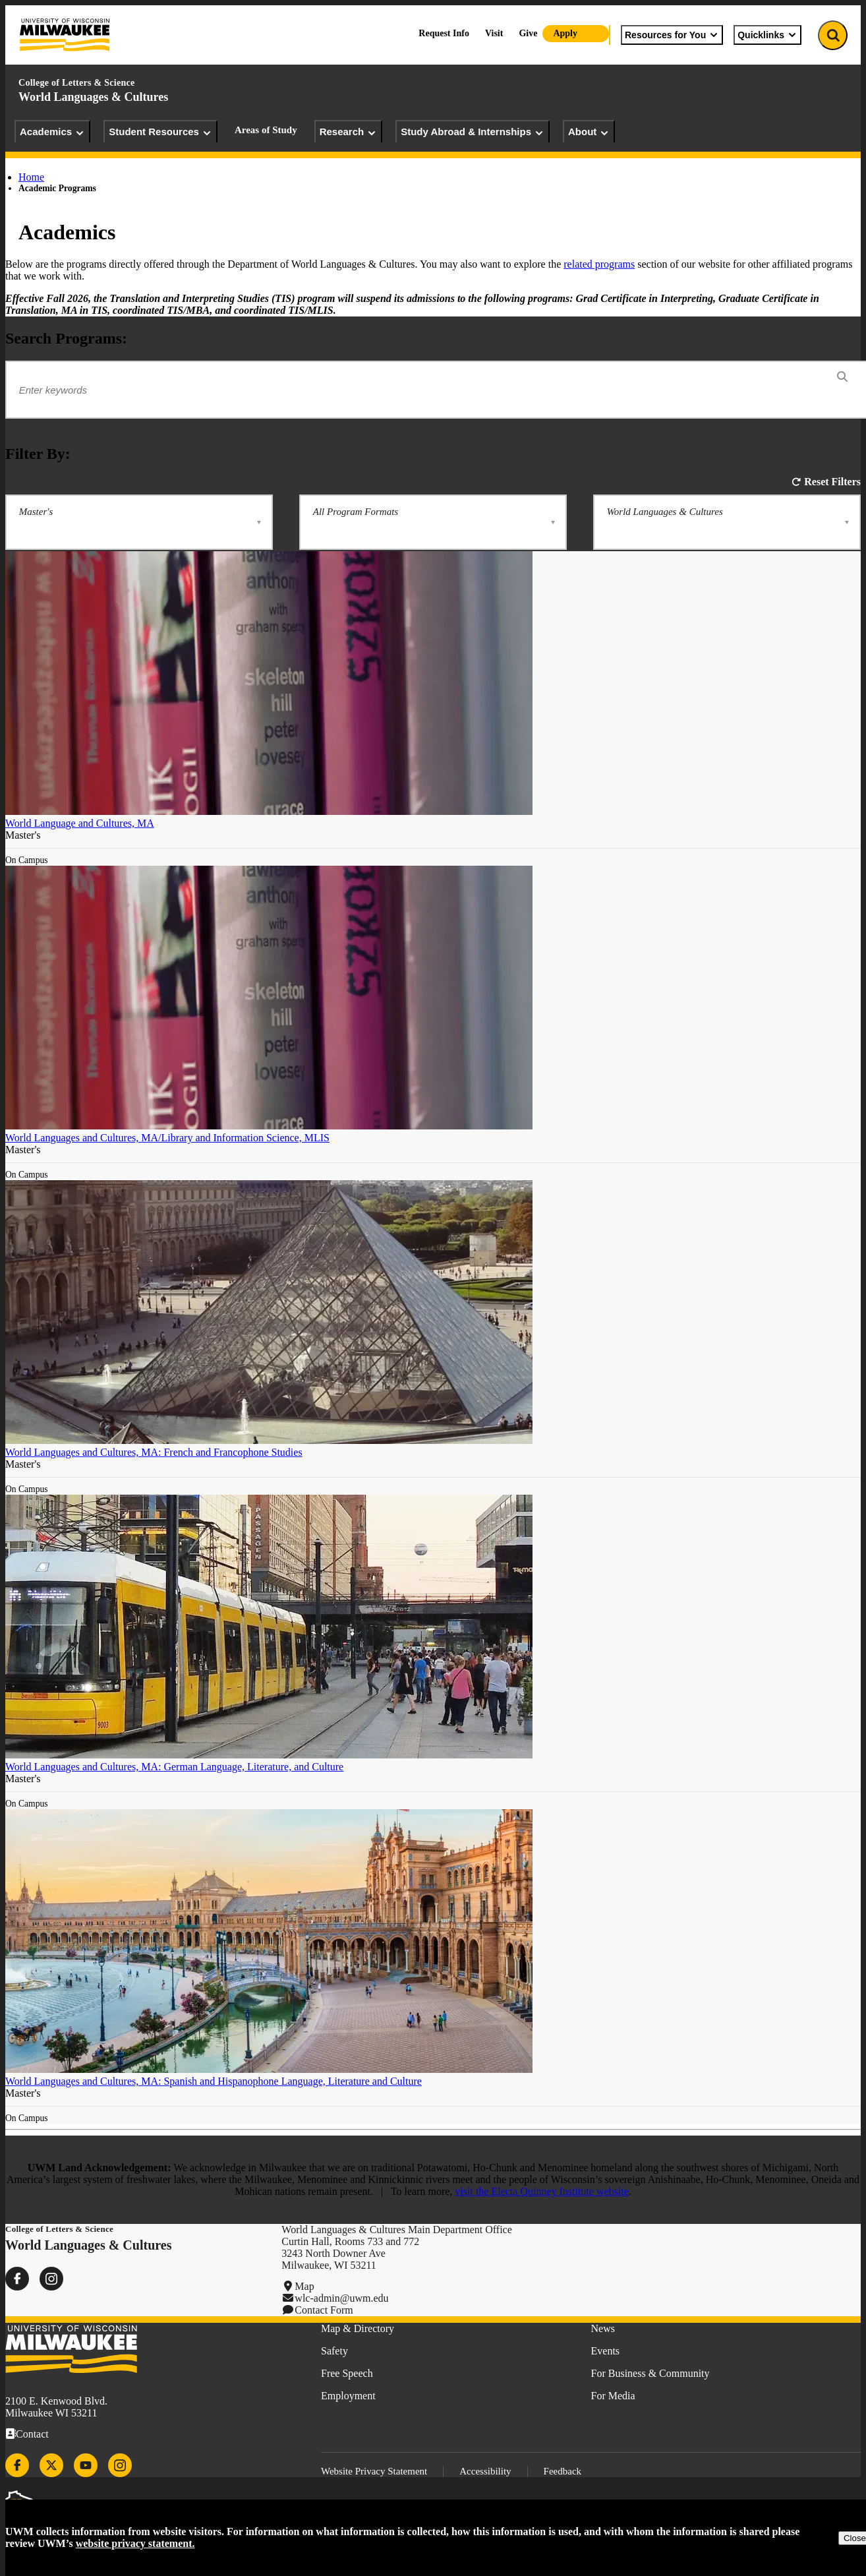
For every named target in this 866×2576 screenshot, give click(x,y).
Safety (334, 2350)
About (589, 132)
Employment (348, 2395)
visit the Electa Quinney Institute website (542, 2191)
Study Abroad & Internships (472, 132)
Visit (494, 33)
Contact (32, 2434)
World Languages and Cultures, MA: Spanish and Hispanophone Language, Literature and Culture (213, 2081)
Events (605, 2350)
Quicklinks (767, 35)
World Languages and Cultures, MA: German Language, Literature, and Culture (174, 1766)
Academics (52, 132)
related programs (599, 264)
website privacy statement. (135, 2543)
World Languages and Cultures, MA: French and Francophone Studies (154, 1452)
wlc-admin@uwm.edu (341, 2298)
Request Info (444, 33)
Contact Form (324, 2310)
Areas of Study (266, 130)
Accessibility (485, 2471)
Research (349, 132)
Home (31, 177)
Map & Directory (357, 2328)
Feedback (562, 2471)
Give (528, 33)
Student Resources (160, 132)
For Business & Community (650, 2373)
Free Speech (347, 2373)
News (603, 2328)
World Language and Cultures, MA (79, 823)
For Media (613, 2395)
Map (304, 2286)
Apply (565, 33)
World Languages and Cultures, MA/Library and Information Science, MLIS (167, 1137)
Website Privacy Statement (374, 2471)
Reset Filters (832, 481)
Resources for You (672, 35)
